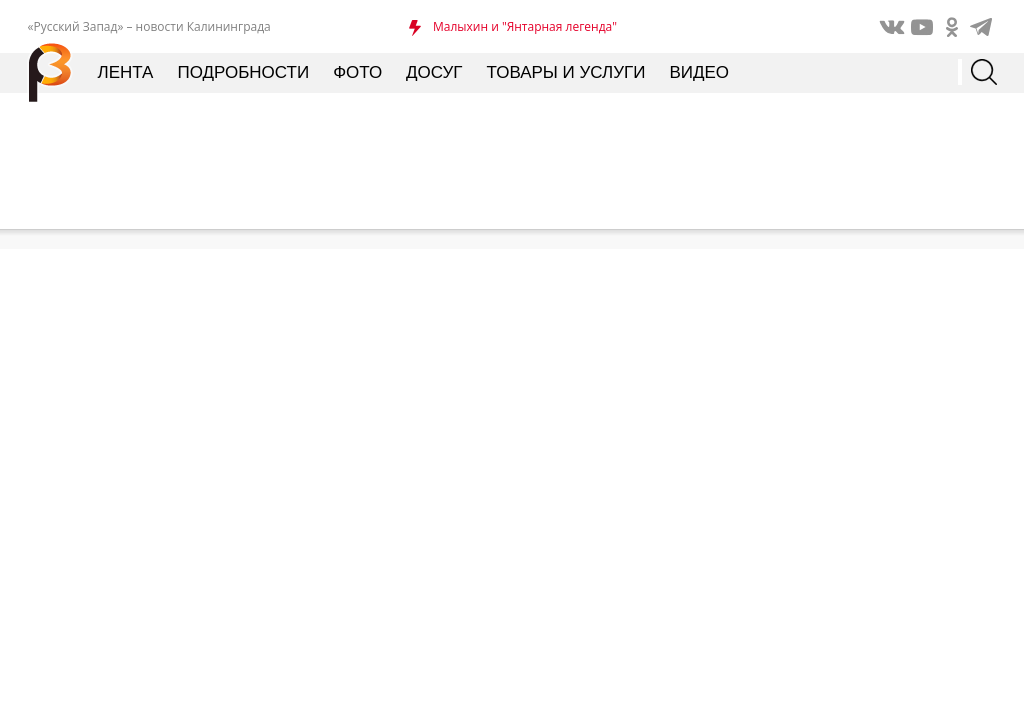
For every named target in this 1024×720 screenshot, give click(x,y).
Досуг (434, 72)
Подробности (243, 72)
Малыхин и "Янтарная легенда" (525, 26)
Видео (699, 72)
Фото (357, 72)
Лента (126, 72)
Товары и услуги (566, 72)
